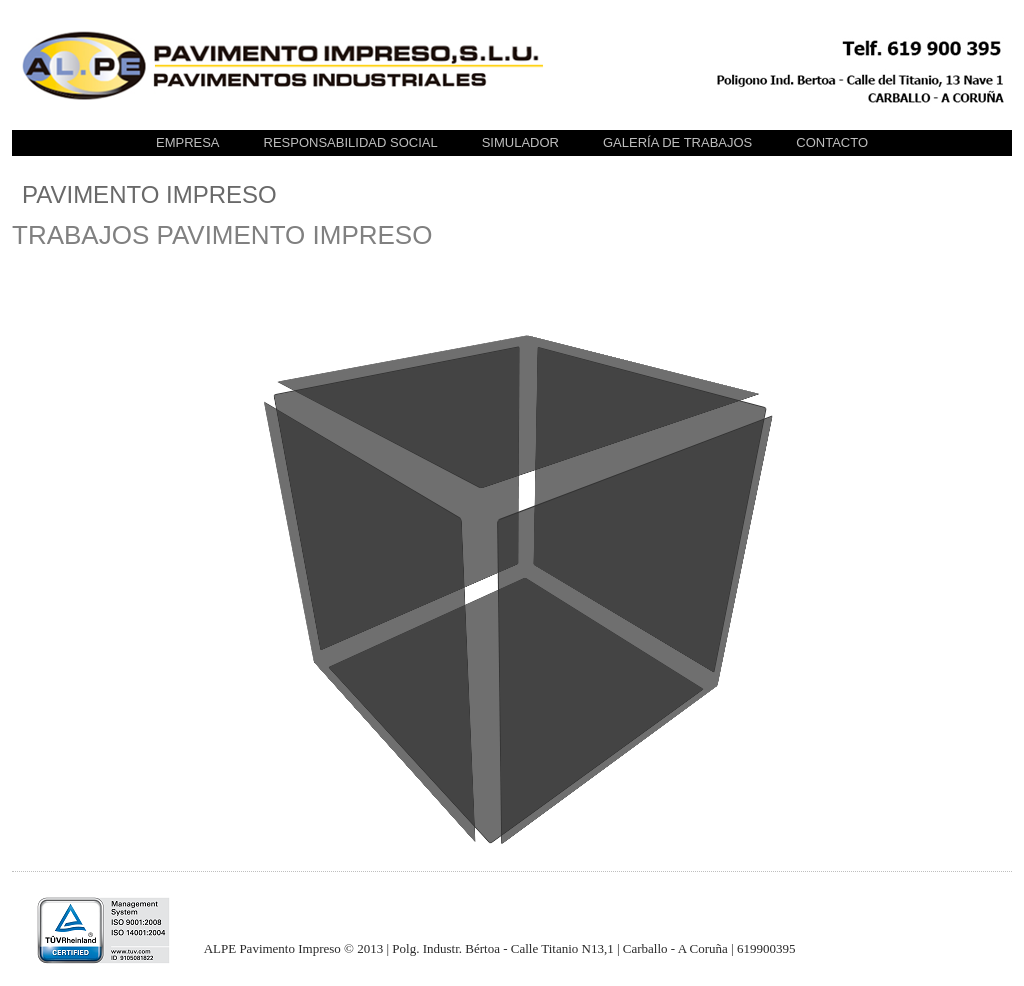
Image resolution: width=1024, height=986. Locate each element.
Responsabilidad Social (351, 142)
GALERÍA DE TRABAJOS (677, 142)
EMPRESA (188, 142)
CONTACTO (832, 142)
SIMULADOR (520, 142)
